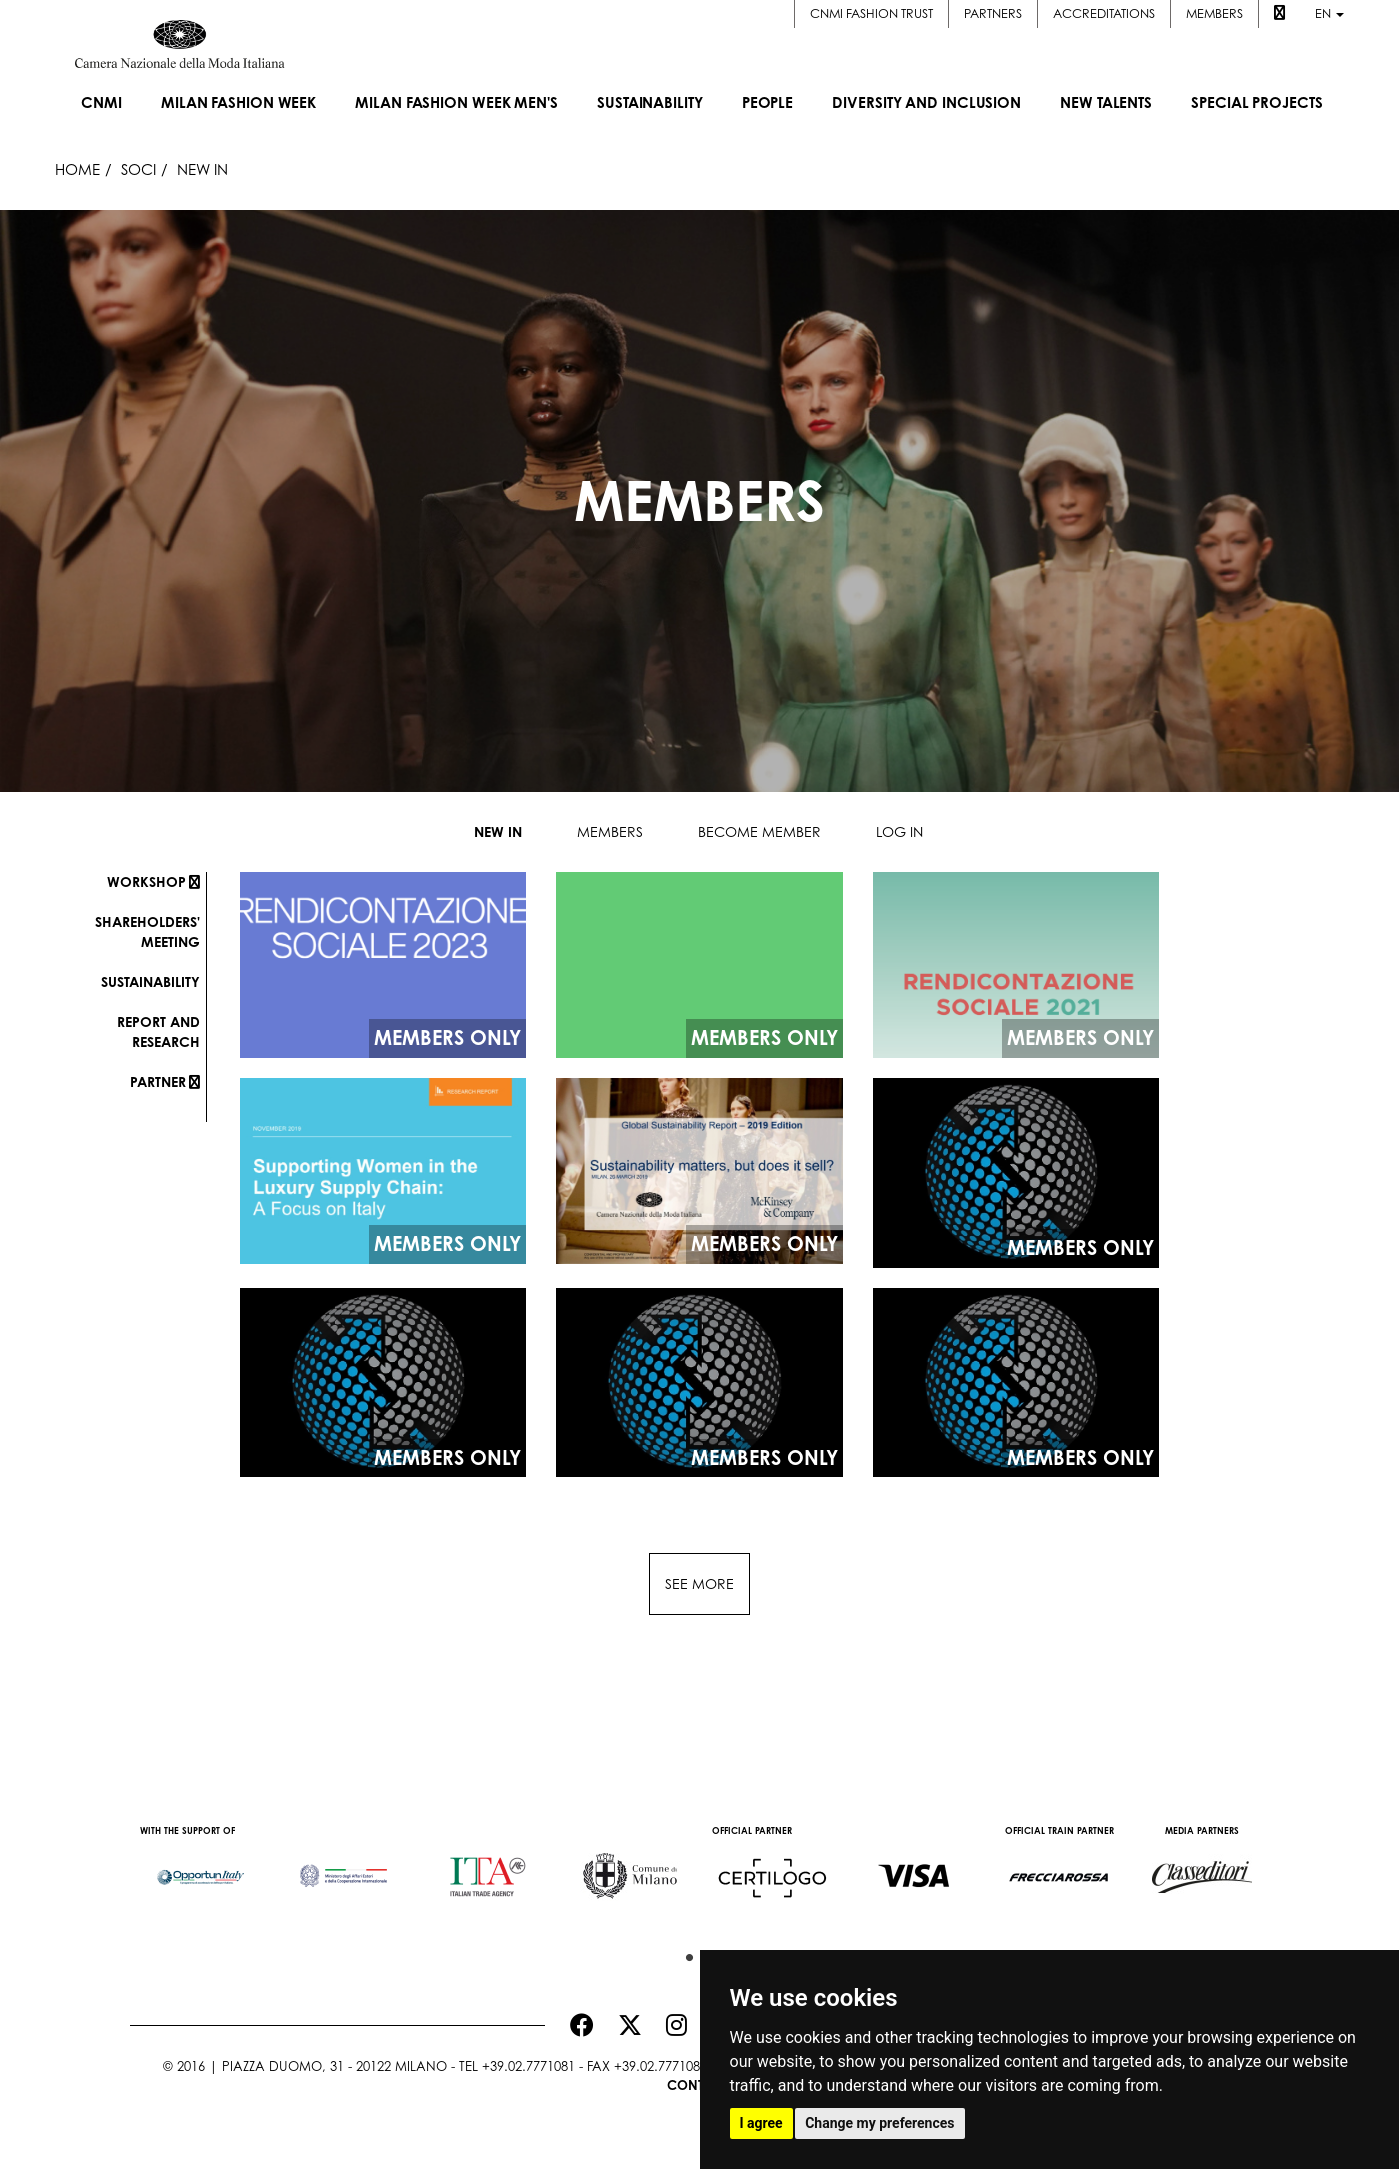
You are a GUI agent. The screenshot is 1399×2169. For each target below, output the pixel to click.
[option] (201, 1867)
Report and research (158, 1031)
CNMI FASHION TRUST (871, 13)
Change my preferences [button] (879, 2123)
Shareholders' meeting (147, 931)
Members (1214, 13)
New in (498, 831)
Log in (899, 831)
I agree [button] (761, 2123)
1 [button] (685, 1953)
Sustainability (150, 981)
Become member (759, 831)
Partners (993, 13)
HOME (77, 169)
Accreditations (1104, 13)
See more (699, 1583)
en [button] (1329, 13)
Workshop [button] (153, 881)
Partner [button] (165, 1081)
